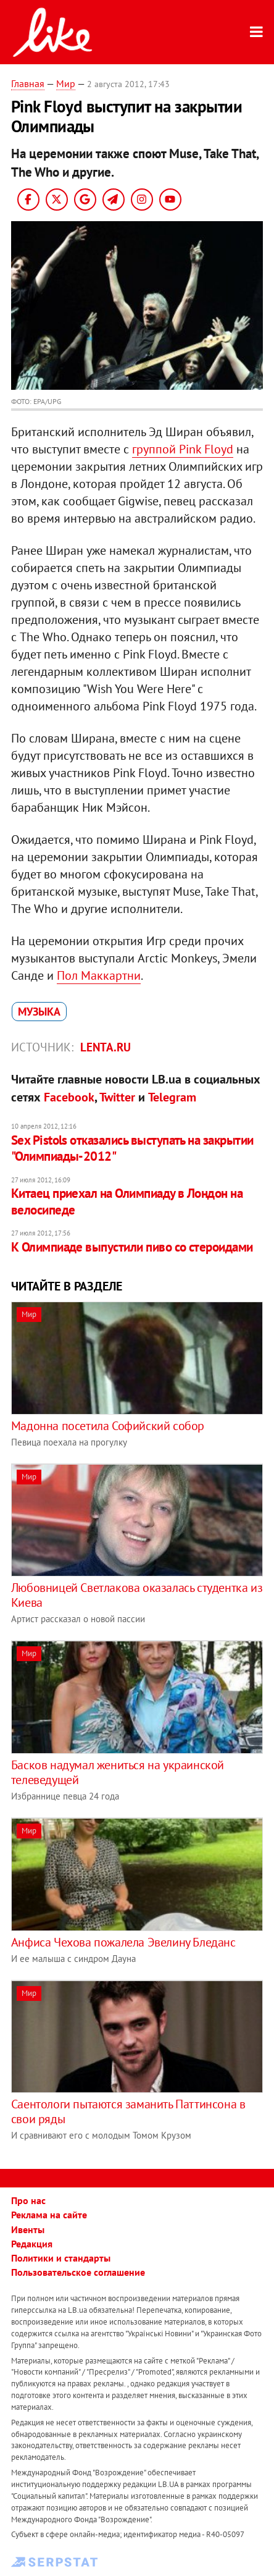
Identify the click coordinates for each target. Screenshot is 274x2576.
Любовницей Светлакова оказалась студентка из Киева (136, 1595)
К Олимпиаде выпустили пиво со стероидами (132, 1247)
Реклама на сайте (49, 2214)
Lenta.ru (105, 1047)
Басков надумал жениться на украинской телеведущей (117, 1772)
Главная (27, 83)
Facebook (69, 1097)
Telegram (172, 1097)
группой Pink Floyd (182, 449)
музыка (39, 1011)
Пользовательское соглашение (78, 2272)
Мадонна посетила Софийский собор (107, 1426)
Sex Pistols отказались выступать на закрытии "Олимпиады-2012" (132, 1148)
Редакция (31, 2243)
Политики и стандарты (60, 2258)
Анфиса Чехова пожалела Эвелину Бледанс (123, 1942)
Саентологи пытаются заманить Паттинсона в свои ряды (128, 2111)
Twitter (117, 1097)
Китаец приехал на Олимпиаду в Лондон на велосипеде (127, 1201)
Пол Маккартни (99, 975)
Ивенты (27, 2229)
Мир (65, 83)
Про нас (28, 2200)
